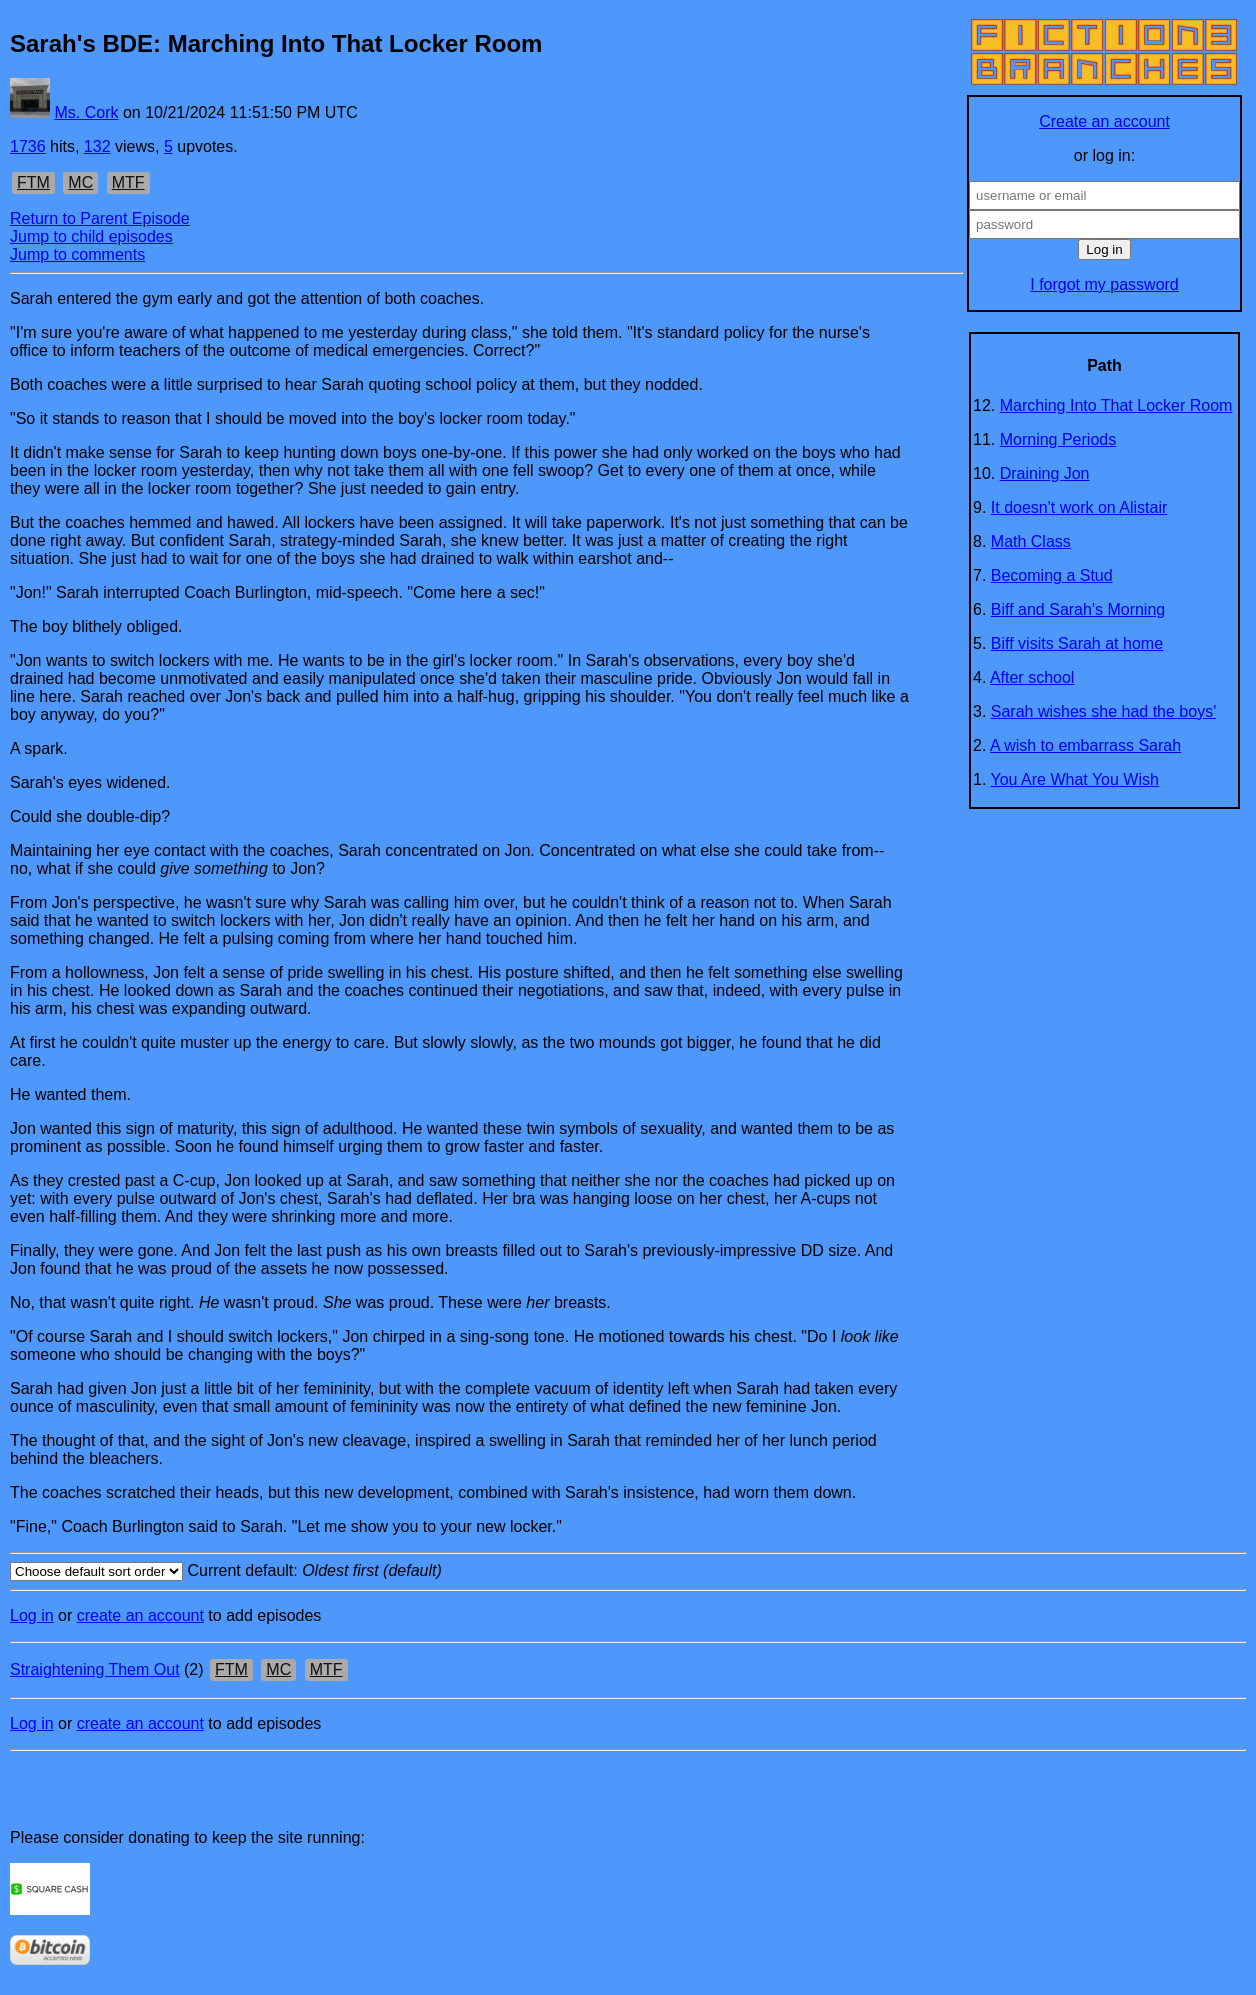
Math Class (1031, 541)
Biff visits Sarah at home (1077, 643)
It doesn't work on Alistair (1079, 507)
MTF (128, 182)
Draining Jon (1045, 473)
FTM (33, 182)
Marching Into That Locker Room (1116, 405)
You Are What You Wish (1075, 779)
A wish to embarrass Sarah (1085, 745)
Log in (32, 1615)
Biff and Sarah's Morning (1078, 609)
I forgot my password (1104, 284)
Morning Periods (1058, 439)
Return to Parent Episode (100, 218)
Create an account (1104, 121)
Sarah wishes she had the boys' (1103, 711)
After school (1032, 677)
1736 (28, 146)
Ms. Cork (86, 112)
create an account (140, 1615)
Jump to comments (77, 254)
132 (97, 146)
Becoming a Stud (1052, 575)
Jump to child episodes (91, 236)
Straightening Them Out (95, 1669)
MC (80, 182)
